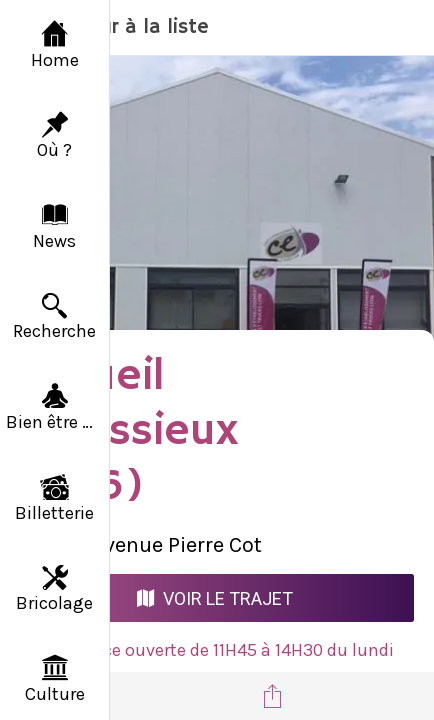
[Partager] (272, 696)
